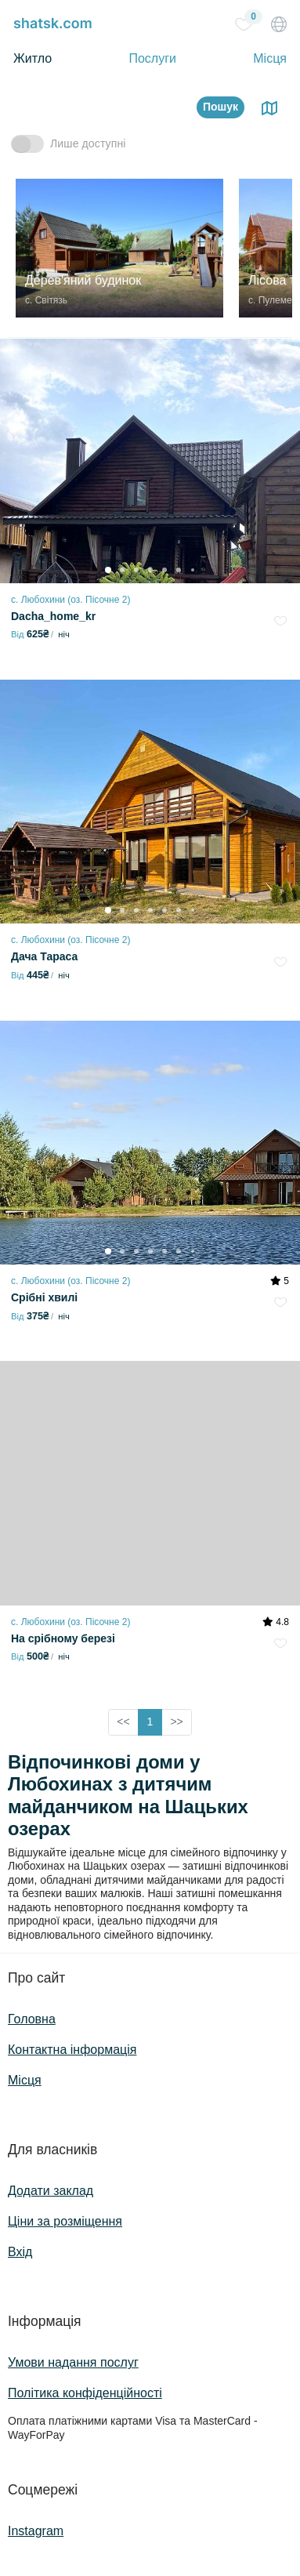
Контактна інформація (72, 2049)
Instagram (35, 2531)
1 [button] (150, 1721)
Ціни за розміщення (65, 2221)
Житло (32, 58)
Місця (270, 58)
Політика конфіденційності (85, 2393)
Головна (32, 2019)
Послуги (152, 58)
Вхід (20, 2252)
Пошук (220, 106)
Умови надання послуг (73, 2362)
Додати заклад (50, 2190)
